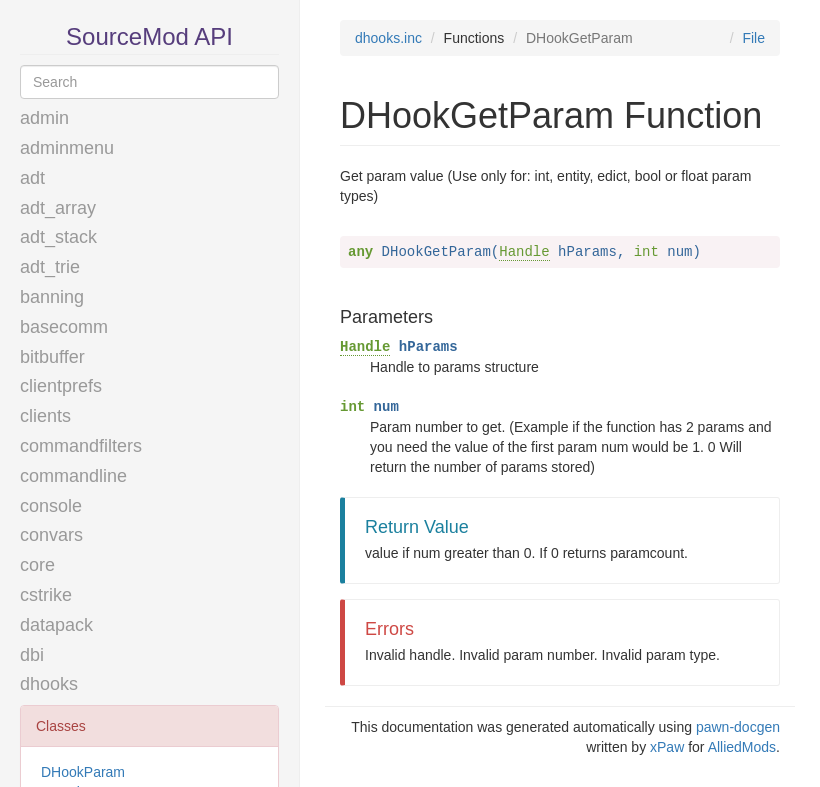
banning (52, 297)
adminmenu (67, 148)
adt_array (58, 208)
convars (51, 535)
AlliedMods (742, 747)
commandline (73, 476)
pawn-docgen (738, 727)
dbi (32, 655)
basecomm (64, 327)
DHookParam (83, 772)
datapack (56, 625)
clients (45, 416)
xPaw (667, 747)
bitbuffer (52, 357)
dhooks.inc (388, 38)
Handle (524, 252)
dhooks (49, 684)
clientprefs (61, 386)
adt (32, 178)
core (37, 565)
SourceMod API (149, 36)
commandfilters (81, 446)
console (51, 506)
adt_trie (50, 267)
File (753, 38)
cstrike (46, 595)
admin (44, 118)
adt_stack (58, 237)
